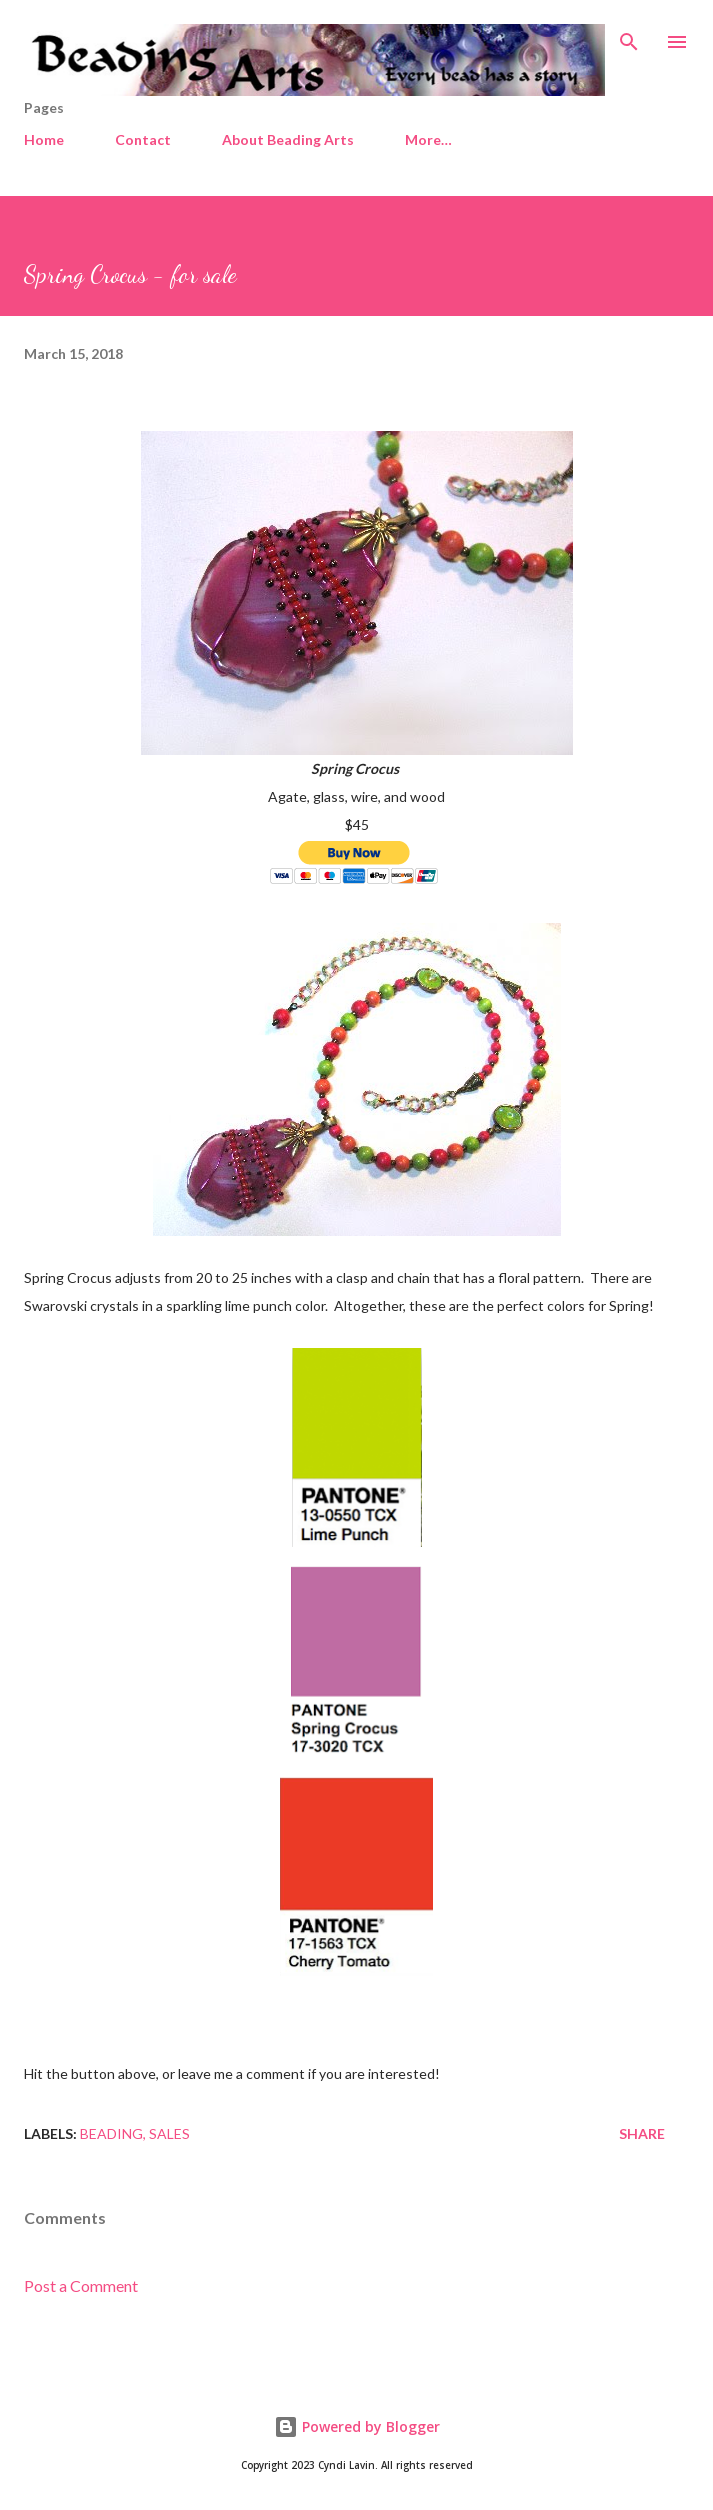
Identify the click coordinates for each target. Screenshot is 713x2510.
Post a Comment (81, 2285)
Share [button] (642, 2133)
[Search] (629, 36)
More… (428, 139)
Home (44, 139)
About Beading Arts (288, 139)
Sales (169, 2133)
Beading (111, 2133)
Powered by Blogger (357, 2426)
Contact (143, 139)
